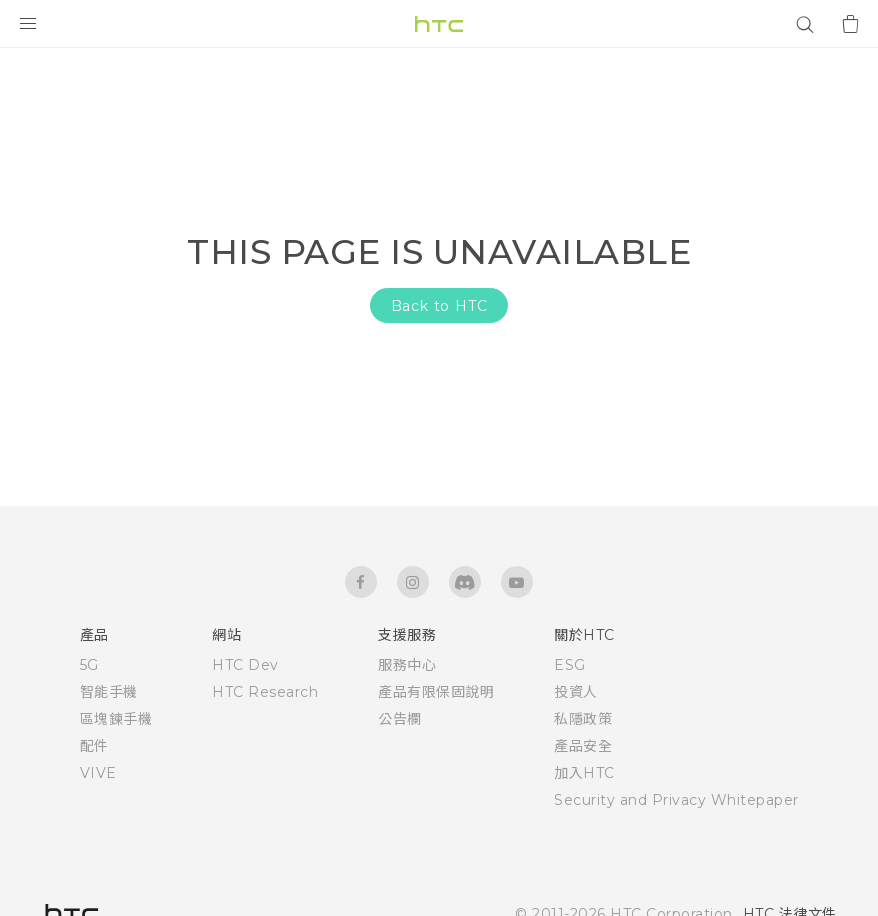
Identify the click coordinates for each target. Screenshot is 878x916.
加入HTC (584, 773)
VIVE (98, 773)
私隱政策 (583, 719)
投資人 (576, 692)
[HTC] (439, 24)
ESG (570, 665)
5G (89, 665)
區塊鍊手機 (116, 719)
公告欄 (400, 719)
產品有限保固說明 (436, 692)
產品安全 (583, 746)
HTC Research (265, 692)
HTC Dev (245, 665)
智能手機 (109, 692)
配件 (94, 746)
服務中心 (407, 665)
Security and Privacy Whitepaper (676, 800)
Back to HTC (439, 306)
